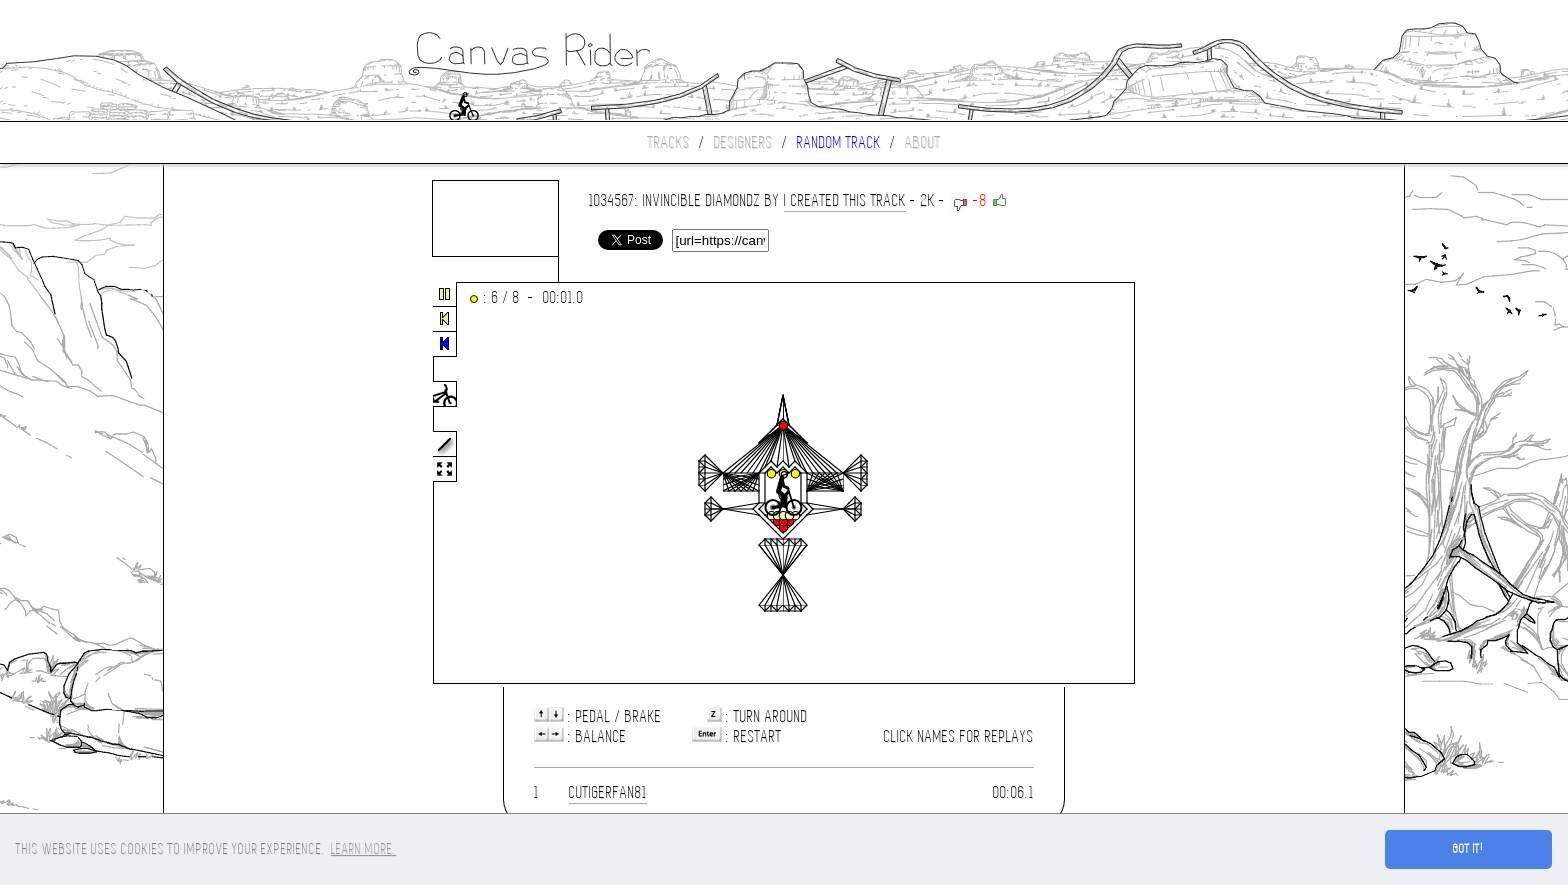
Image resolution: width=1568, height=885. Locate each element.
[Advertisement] (248, 484)
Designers (743, 142)
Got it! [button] (1468, 849)
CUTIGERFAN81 (608, 792)
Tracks (669, 142)
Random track (839, 142)
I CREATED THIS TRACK (845, 200)
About (923, 142)
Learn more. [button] (363, 849)
